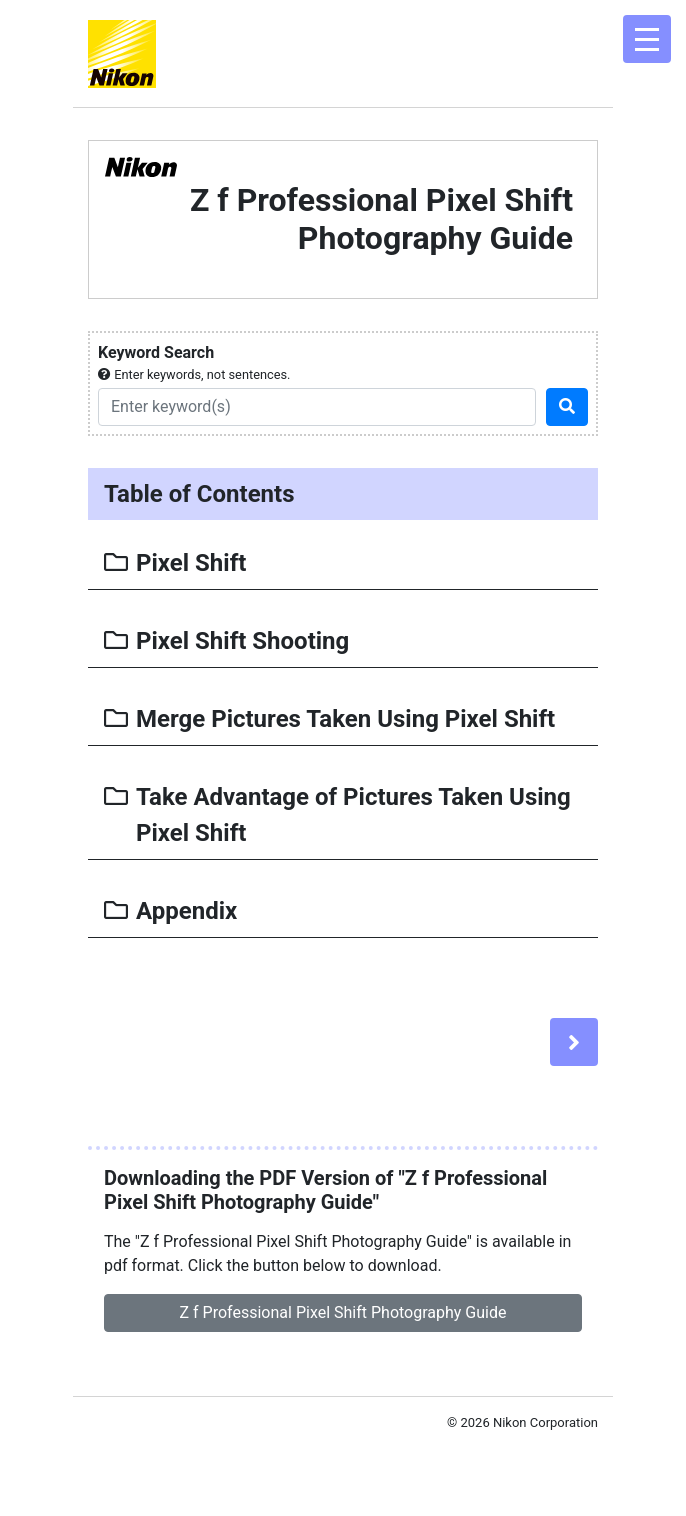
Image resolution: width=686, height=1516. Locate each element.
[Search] (317, 407)
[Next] (574, 1042)
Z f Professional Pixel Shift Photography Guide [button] (343, 1312)
